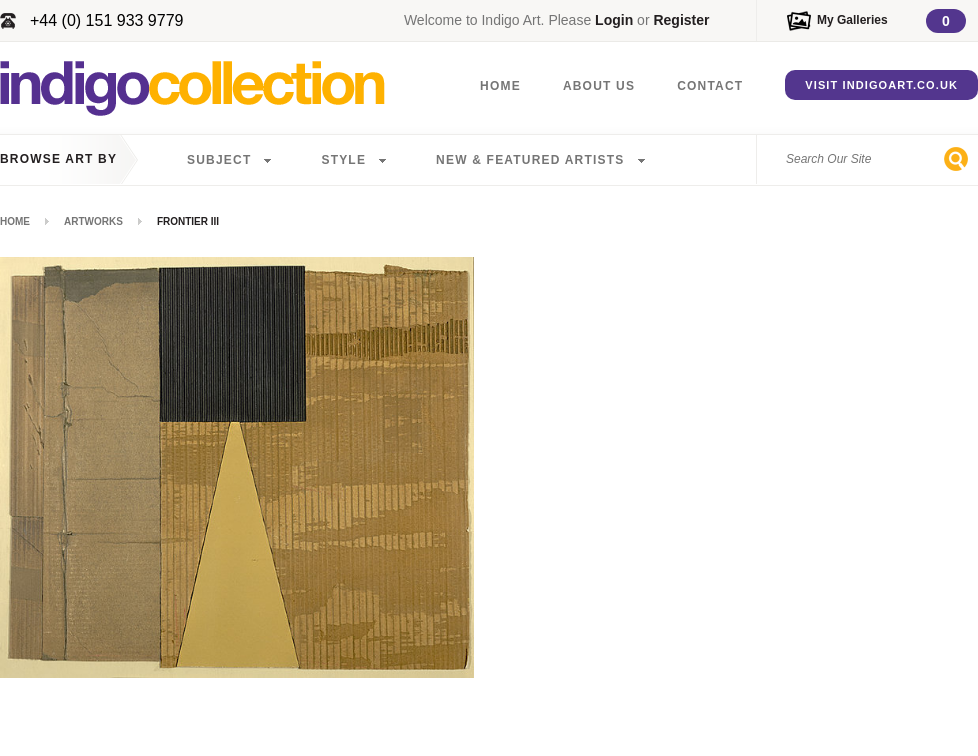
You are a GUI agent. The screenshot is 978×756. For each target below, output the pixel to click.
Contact (710, 86)
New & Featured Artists (530, 160)
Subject (219, 160)
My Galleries (852, 20)
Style (343, 160)
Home (500, 86)
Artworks (93, 221)
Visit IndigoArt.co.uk (881, 85)
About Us (599, 86)
